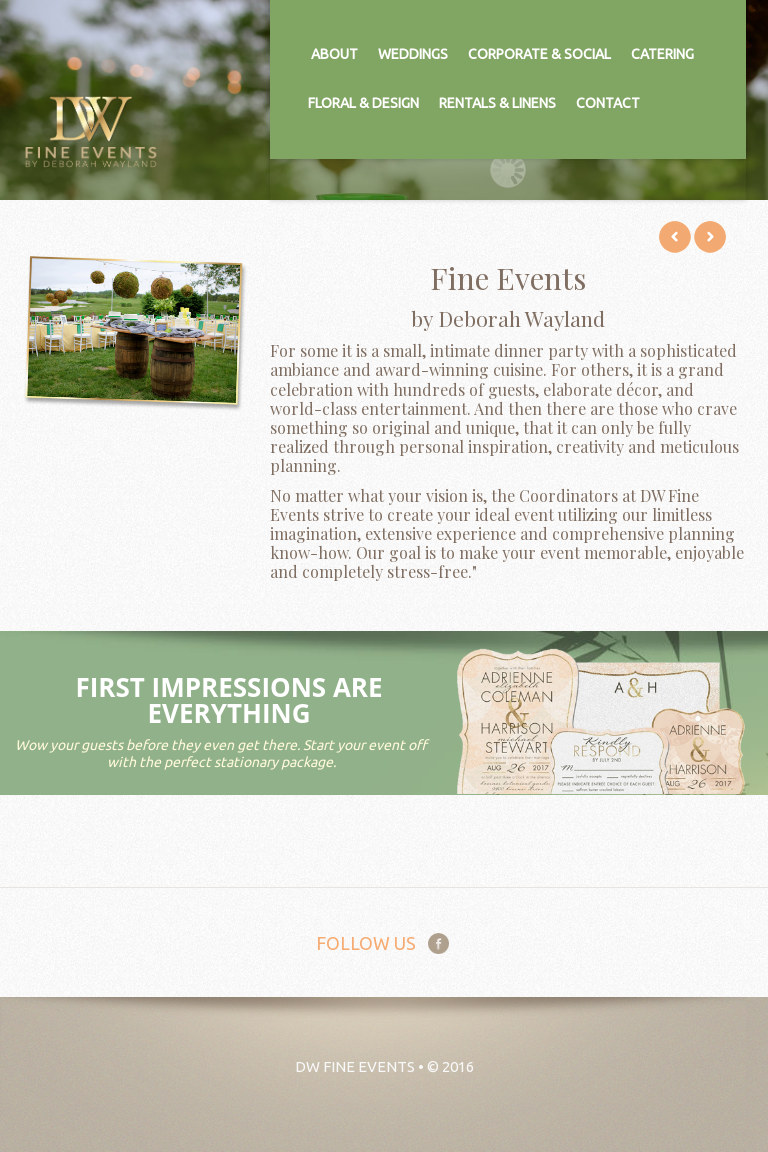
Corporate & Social (539, 54)
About (334, 54)
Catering (662, 54)
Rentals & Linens (497, 103)
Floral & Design (363, 103)
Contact (608, 103)
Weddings (413, 54)
